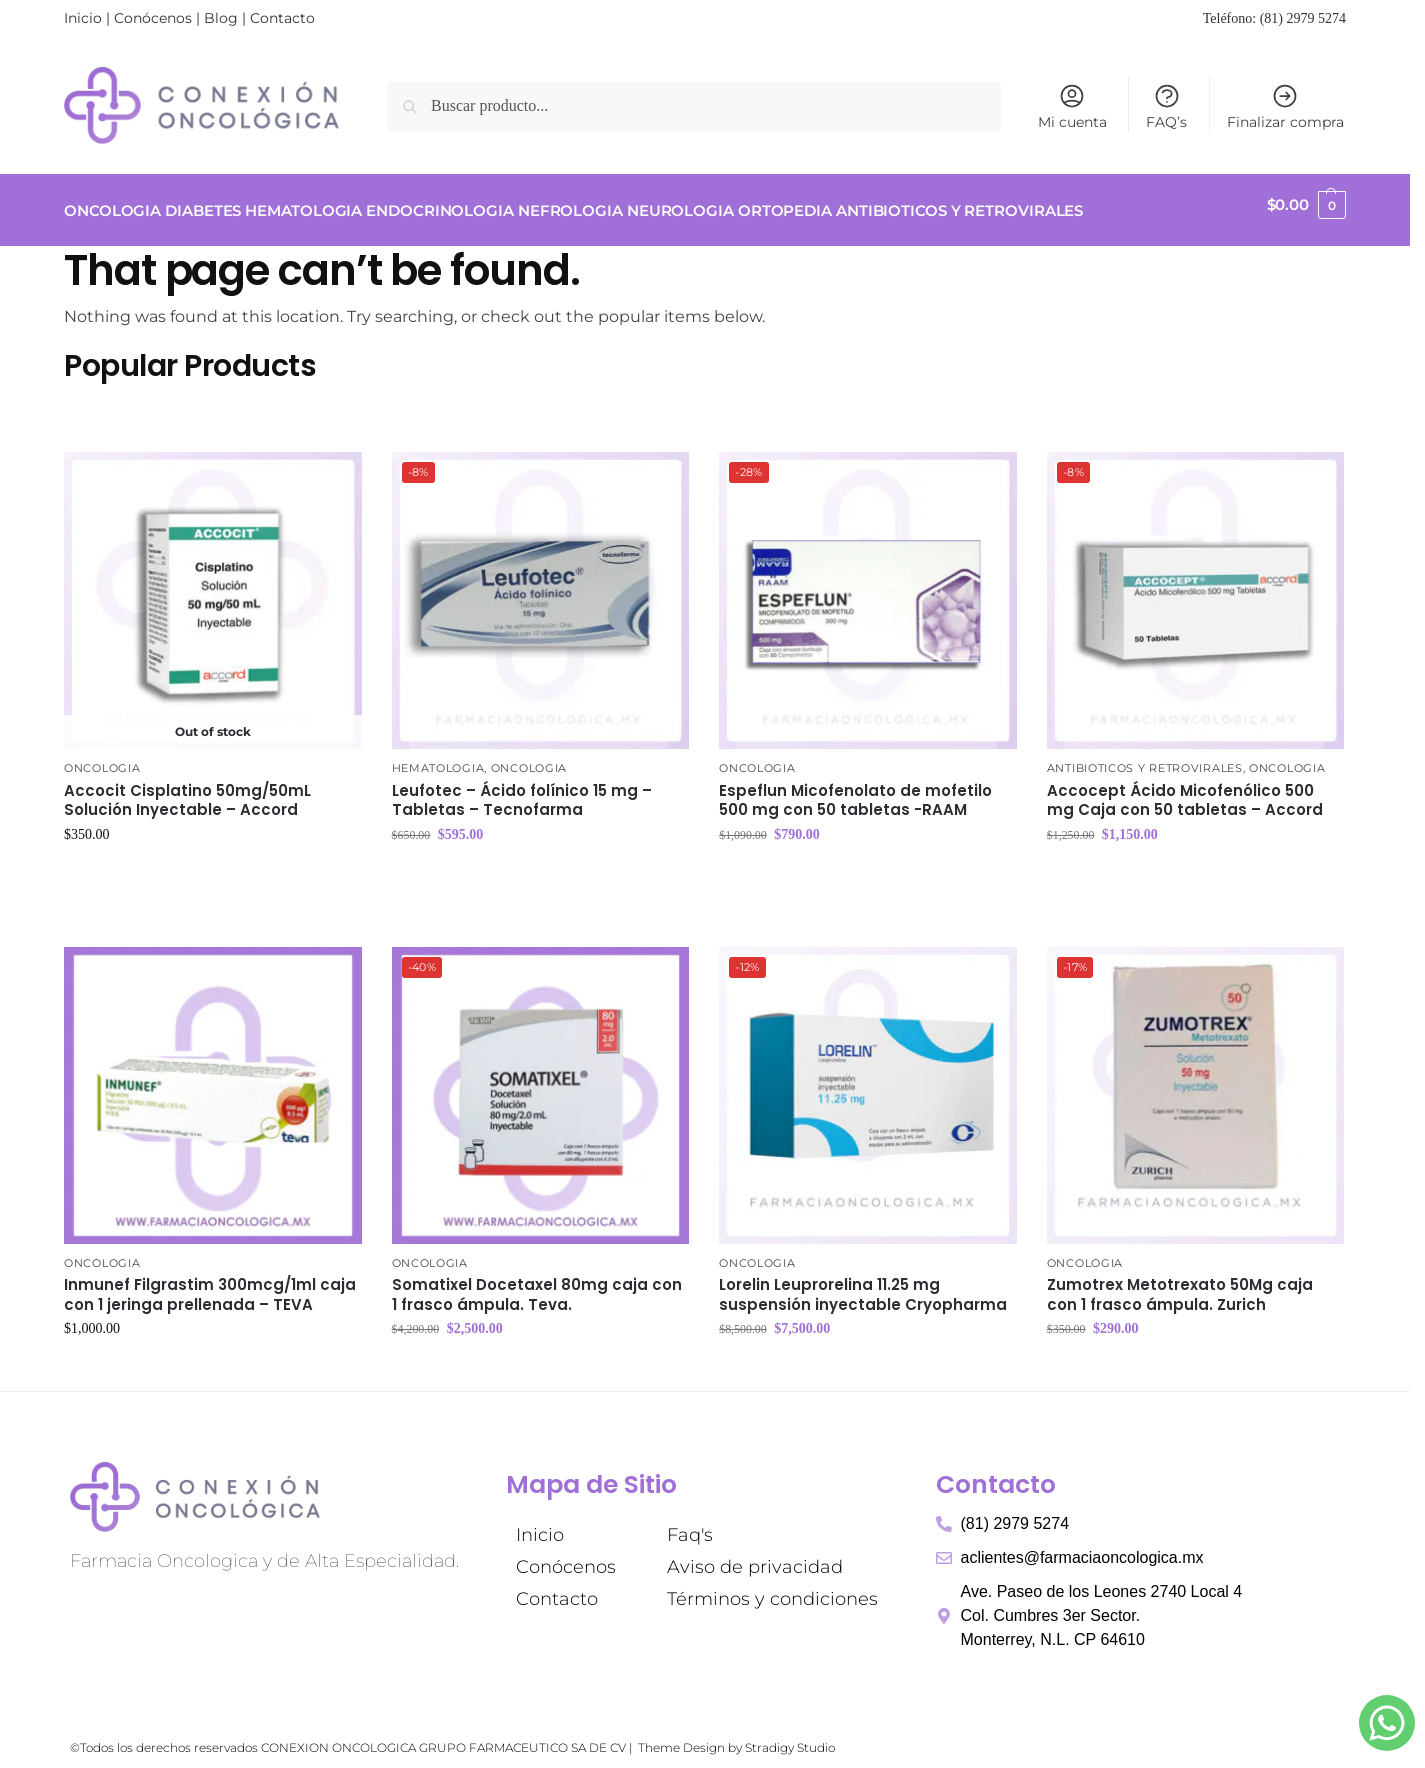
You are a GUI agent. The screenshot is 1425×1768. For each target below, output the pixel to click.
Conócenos (153, 18)
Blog (221, 18)
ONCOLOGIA (102, 757)
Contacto (282, 18)
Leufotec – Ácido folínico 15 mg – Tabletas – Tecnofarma (522, 788)
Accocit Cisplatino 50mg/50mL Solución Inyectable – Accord (187, 788)
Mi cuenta (1072, 106)
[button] (1306, 205)
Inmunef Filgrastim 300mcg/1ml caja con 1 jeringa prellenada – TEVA (210, 1283)
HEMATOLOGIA (438, 757)
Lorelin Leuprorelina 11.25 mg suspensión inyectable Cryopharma (863, 1283)
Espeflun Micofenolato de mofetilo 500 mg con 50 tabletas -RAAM (855, 788)
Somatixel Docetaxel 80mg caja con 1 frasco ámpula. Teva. (537, 1283)
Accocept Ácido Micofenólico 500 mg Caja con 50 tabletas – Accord (1185, 788)
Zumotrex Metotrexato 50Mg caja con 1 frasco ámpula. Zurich (1180, 1283)
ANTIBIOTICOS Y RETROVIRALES (1145, 757)
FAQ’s (1166, 106)
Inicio (83, 18)
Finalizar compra (1285, 106)
